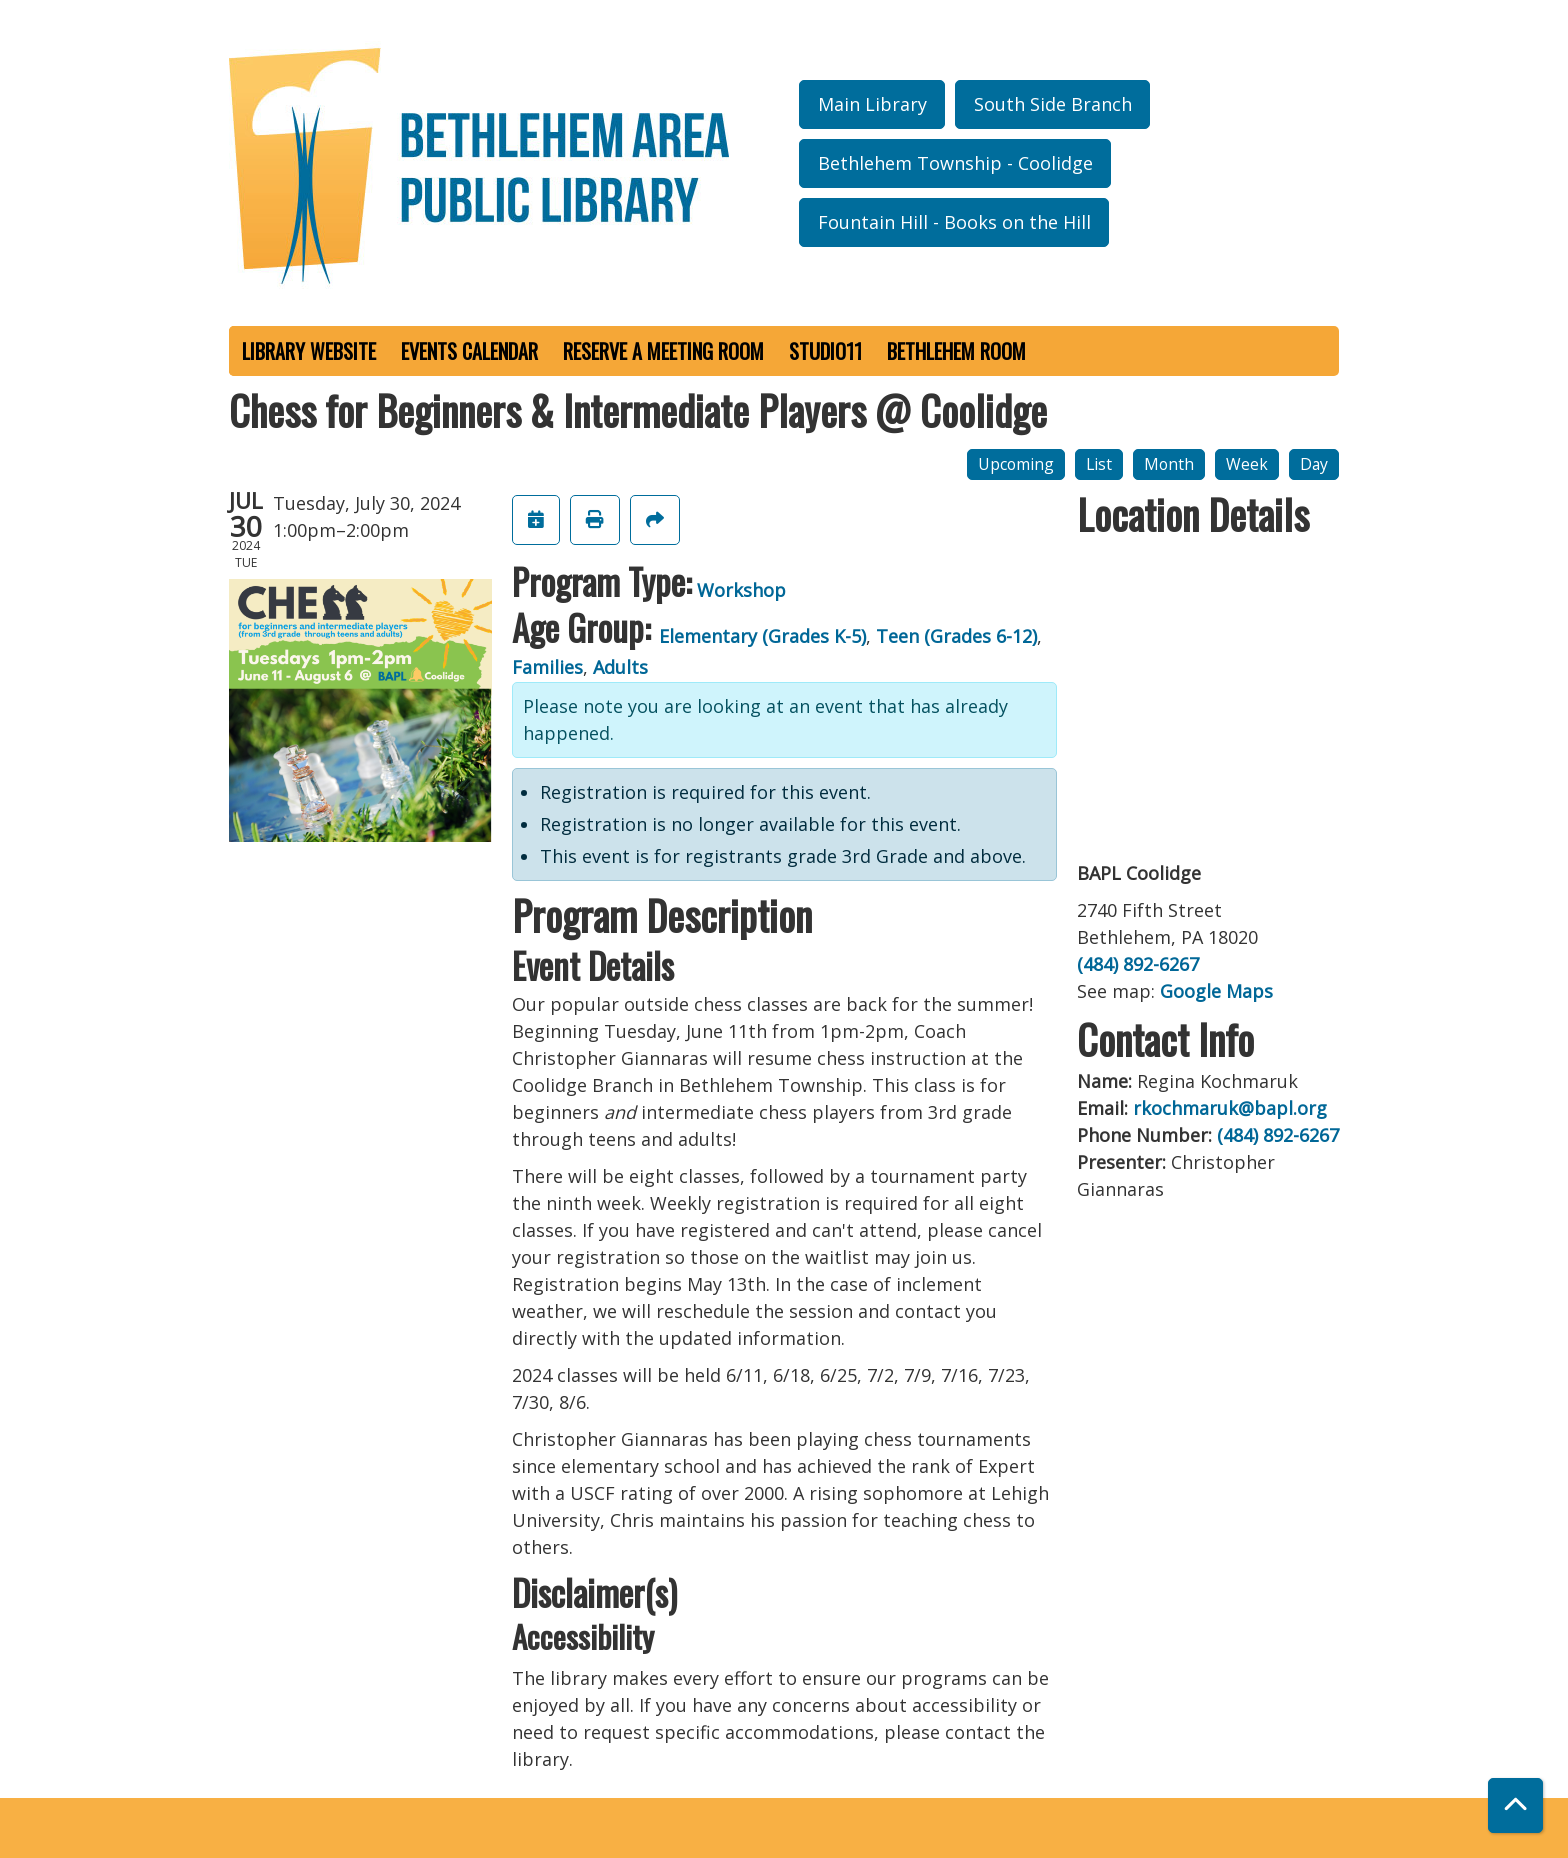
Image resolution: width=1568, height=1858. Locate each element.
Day (1314, 464)
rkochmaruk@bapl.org (1230, 1108)
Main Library (872, 104)
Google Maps (1216, 991)
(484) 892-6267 (1138, 964)
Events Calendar (469, 351)
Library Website (309, 351)
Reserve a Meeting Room (663, 351)
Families (547, 667)
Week (1247, 464)
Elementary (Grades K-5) (762, 636)
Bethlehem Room (956, 351)
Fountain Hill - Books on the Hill (954, 222)
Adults (620, 667)
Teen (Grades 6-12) (956, 636)
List (1099, 464)
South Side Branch (1053, 104)
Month (1169, 464)
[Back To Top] (1515, 1805)
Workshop (741, 590)
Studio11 (825, 351)
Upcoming (1016, 464)
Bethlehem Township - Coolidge (955, 163)
